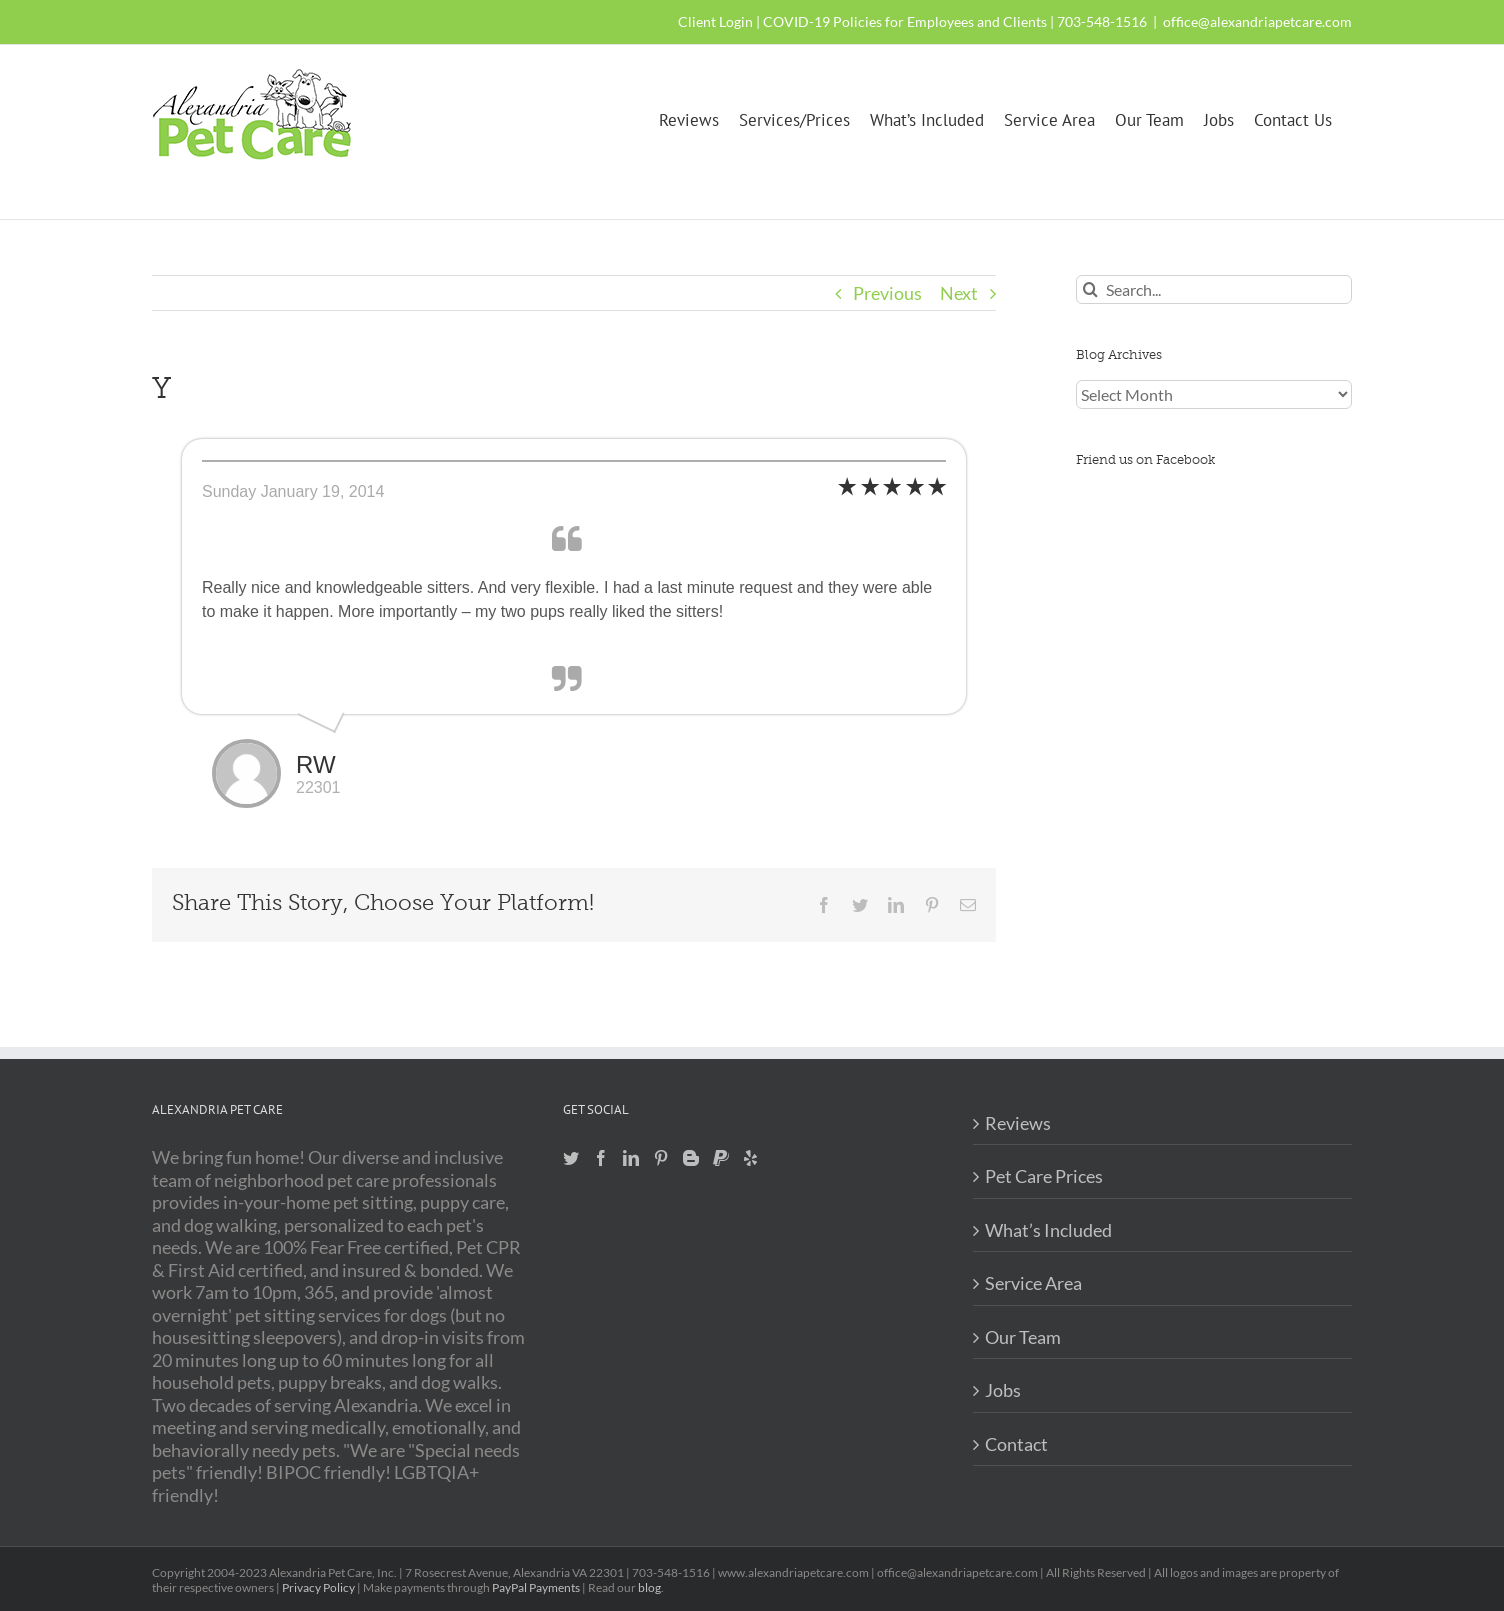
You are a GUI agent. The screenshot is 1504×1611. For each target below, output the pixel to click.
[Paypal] (721, 1158)
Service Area (1033, 1283)
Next (959, 293)
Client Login (715, 21)
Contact (1016, 1444)
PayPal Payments (536, 1587)
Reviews (1018, 1123)
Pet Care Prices (1044, 1176)
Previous (887, 293)
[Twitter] (571, 1158)
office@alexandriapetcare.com (1257, 21)
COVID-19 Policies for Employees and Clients (905, 21)
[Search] (1090, 289)
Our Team (1023, 1337)
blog (649, 1587)
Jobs (1003, 1390)
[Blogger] (691, 1158)
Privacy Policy (318, 1587)
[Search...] (1214, 289)
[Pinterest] (661, 1158)
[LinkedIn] (631, 1158)
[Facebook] (601, 1158)
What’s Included (1048, 1230)
